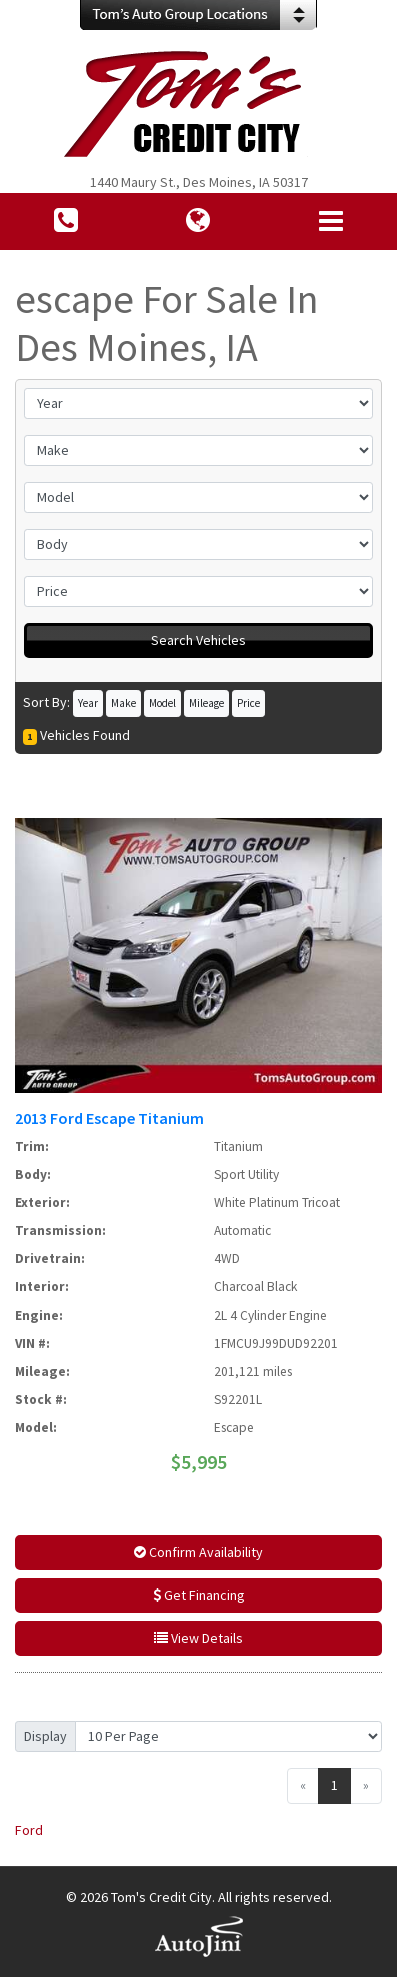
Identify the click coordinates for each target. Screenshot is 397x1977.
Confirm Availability (198, 1552)
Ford (29, 1830)
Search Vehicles (198, 640)
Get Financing (199, 1595)
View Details (198, 1638)
